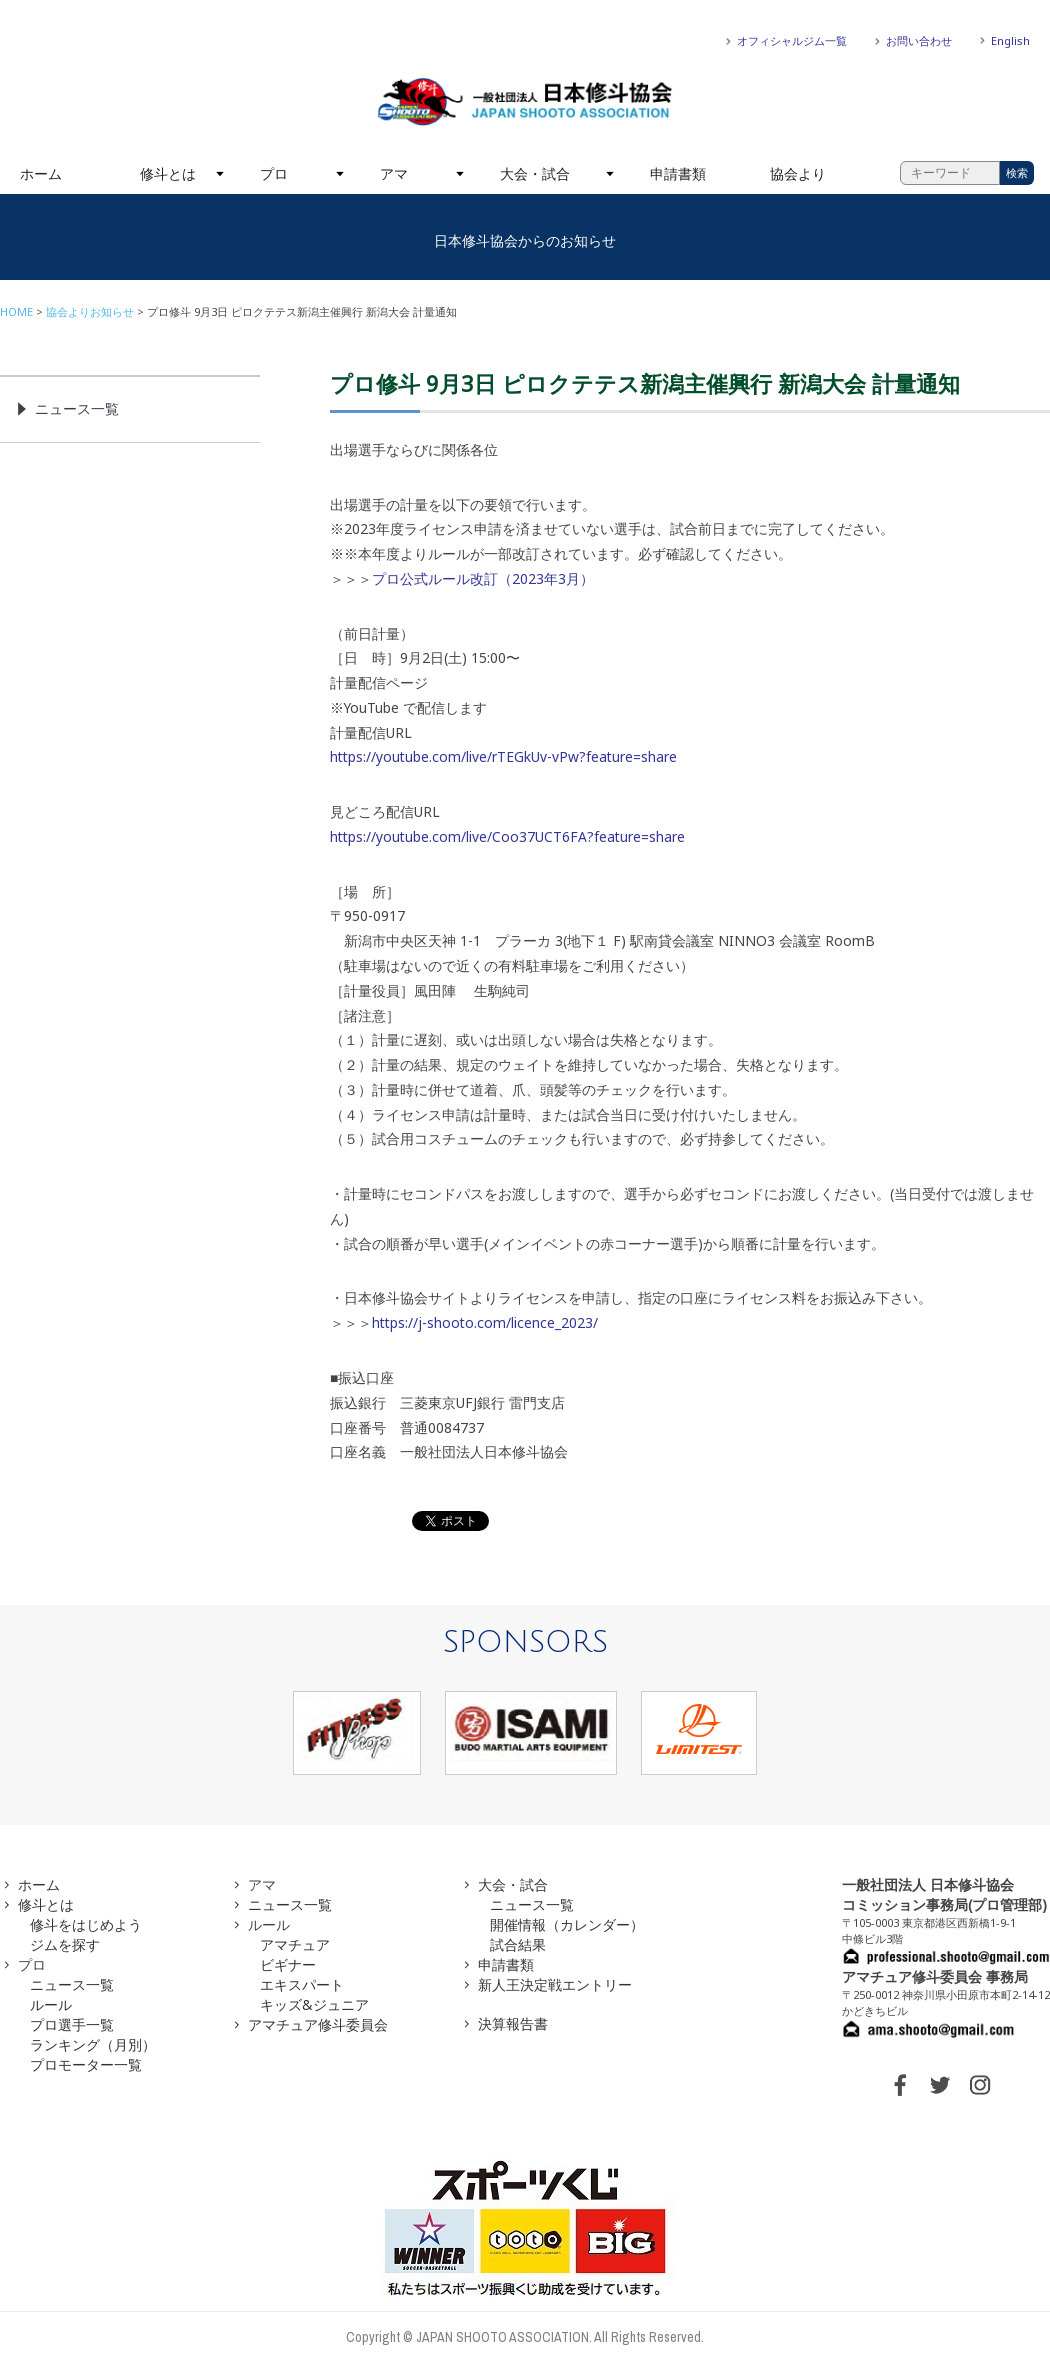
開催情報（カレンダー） (567, 1924)
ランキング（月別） (93, 2044)
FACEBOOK (900, 2085)
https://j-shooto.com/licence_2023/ (485, 1322)
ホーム (41, 173)
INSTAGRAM (980, 2085)
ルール (51, 2004)
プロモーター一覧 (86, 2064)
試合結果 (518, 1944)
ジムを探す (65, 1944)
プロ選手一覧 (72, 2024)
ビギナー (288, 1964)
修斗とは (168, 173)
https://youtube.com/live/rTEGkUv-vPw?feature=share (503, 756)
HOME (16, 311)
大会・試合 (535, 173)
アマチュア (295, 1944)
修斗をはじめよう (86, 1924)
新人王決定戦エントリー (555, 1984)
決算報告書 (513, 2023)
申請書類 (678, 173)
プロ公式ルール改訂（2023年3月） (483, 578)
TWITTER (940, 2085)
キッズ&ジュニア (314, 2004)
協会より (798, 173)
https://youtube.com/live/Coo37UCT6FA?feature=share (507, 836)
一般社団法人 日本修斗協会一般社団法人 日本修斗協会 (525, 102)
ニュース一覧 (77, 408)
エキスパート (302, 1984)
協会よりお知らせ (90, 311)
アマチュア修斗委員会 (318, 2024)
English (1010, 40)
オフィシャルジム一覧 (792, 40)
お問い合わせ (919, 40)
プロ (274, 173)
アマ (394, 173)
